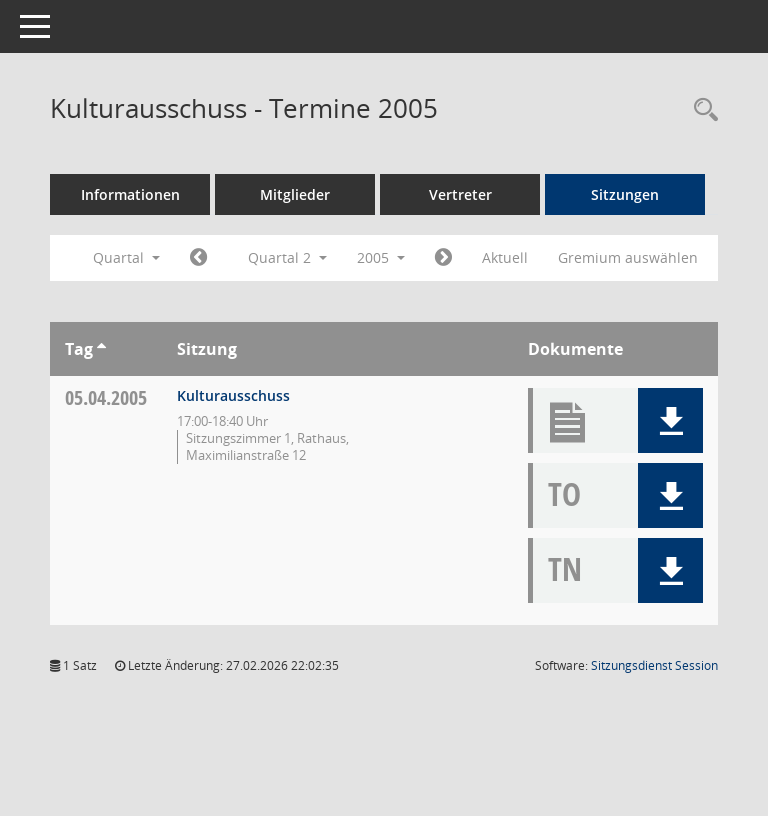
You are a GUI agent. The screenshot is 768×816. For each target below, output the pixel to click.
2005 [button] (381, 257)
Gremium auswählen (628, 257)
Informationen (130, 194)
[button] (670, 420)
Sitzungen (625, 194)
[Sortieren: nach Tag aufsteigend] (101, 349)
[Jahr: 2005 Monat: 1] (198, 258)
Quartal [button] (126, 257)
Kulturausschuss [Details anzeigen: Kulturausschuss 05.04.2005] (233, 395)
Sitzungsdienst (654, 665)
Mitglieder (295, 194)
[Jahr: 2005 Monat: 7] (443, 258)
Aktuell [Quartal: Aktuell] (505, 257)
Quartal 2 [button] (287, 257)
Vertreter (460, 194)
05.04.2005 (106, 397)
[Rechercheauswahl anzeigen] (701, 110)
